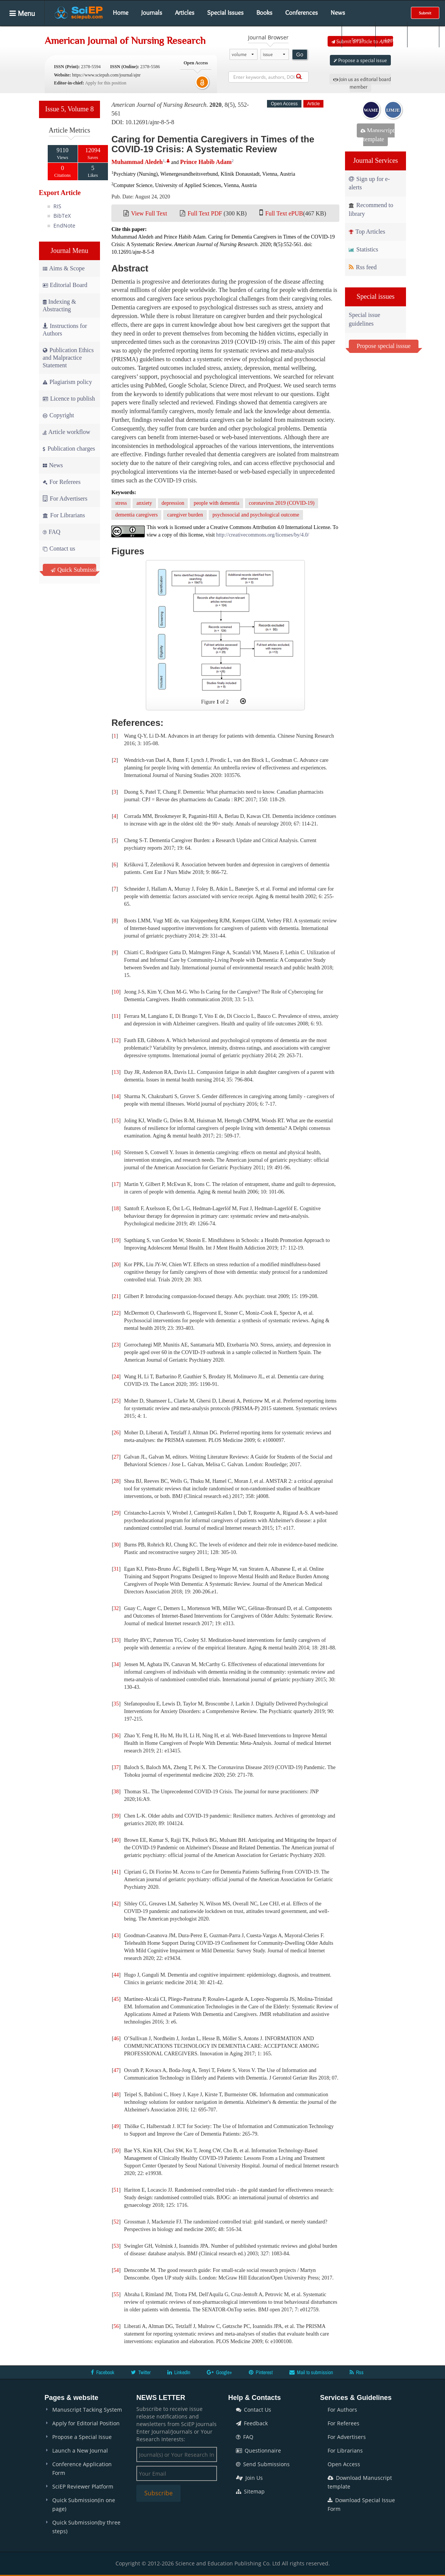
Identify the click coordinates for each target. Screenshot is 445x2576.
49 (116, 2126)
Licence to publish (69, 398)
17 (116, 1184)
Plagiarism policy (67, 382)
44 (116, 1975)
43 (116, 1935)
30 (116, 1545)
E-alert (423, 34)
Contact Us (253, 2409)
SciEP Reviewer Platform (82, 2486)
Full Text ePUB (284, 213)
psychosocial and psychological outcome (255, 515)
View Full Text (149, 213)
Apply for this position (105, 83)
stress (121, 503)
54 (116, 2270)
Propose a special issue (360, 60)
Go (299, 54)
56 (116, 2326)
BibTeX (62, 215)
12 (116, 1040)
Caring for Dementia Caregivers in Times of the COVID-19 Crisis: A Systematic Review (212, 144)
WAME (371, 110)
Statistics (363, 249)
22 (116, 1313)
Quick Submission (74, 569)
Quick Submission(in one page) (83, 2504)
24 (116, 1376)
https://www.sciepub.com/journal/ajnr (106, 75)
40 (116, 1840)
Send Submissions (263, 2464)
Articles (184, 12)
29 (116, 1513)
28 (116, 1481)
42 (116, 1904)
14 (116, 1096)
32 (116, 1608)
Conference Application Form (82, 2468)
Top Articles (367, 231)
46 (116, 2038)
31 (116, 1569)
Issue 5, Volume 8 (69, 109)
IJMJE (393, 110)
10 (116, 992)
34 (116, 1664)
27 (116, 1457)
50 (116, 2150)
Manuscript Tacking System (87, 2409)
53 (116, 2246)
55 (116, 2294)
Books (264, 12)
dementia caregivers (136, 515)
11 (116, 1016)
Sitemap (250, 2491)
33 (116, 1640)
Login (390, 34)
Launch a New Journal (80, 2450)
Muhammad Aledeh (137, 162)
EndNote (64, 225)
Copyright (58, 415)
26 (116, 1432)
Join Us (249, 2477)
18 (116, 1208)
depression (173, 503)
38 (116, 1791)
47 (116, 2070)
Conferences (301, 12)
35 (116, 1704)
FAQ (52, 532)
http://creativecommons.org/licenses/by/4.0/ (262, 535)
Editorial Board (65, 285)
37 (116, 1767)
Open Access (344, 2464)
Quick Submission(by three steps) (86, 2527)
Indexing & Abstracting (59, 305)
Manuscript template (378, 134)
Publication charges (69, 448)
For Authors (342, 2409)
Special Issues (225, 12)
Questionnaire (258, 2450)
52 (116, 2222)
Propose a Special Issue (82, 2436)
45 (116, 1999)
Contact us (59, 548)
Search (357, 34)
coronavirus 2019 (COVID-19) (281, 503)
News (338, 12)
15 (116, 1120)
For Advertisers (65, 498)
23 (116, 1345)
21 (116, 1296)
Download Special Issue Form (361, 2504)
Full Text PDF (204, 213)
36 (116, 1735)
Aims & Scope (64, 268)
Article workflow (67, 432)
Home (120, 12)
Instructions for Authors (65, 330)
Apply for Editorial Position (86, 2423)
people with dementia (216, 503)
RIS (57, 206)
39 (116, 1816)
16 (116, 1152)
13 (116, 1072)
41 (116, 1872)
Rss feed (363, 267)
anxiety (144, 503)
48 (116, 2094)
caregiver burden (185, 515)
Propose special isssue (384, 346)
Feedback (252, 2423)
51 (116, 2190)
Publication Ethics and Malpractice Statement (68, 357)
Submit (425, 13)
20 (116, 1264)
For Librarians (64, 515)
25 (116, 1401)
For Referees (62, 482)
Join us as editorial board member (362, 83)
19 (116, 1240)
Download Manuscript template (360, 2482)
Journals (151, 12)
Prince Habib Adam (205, 162)
